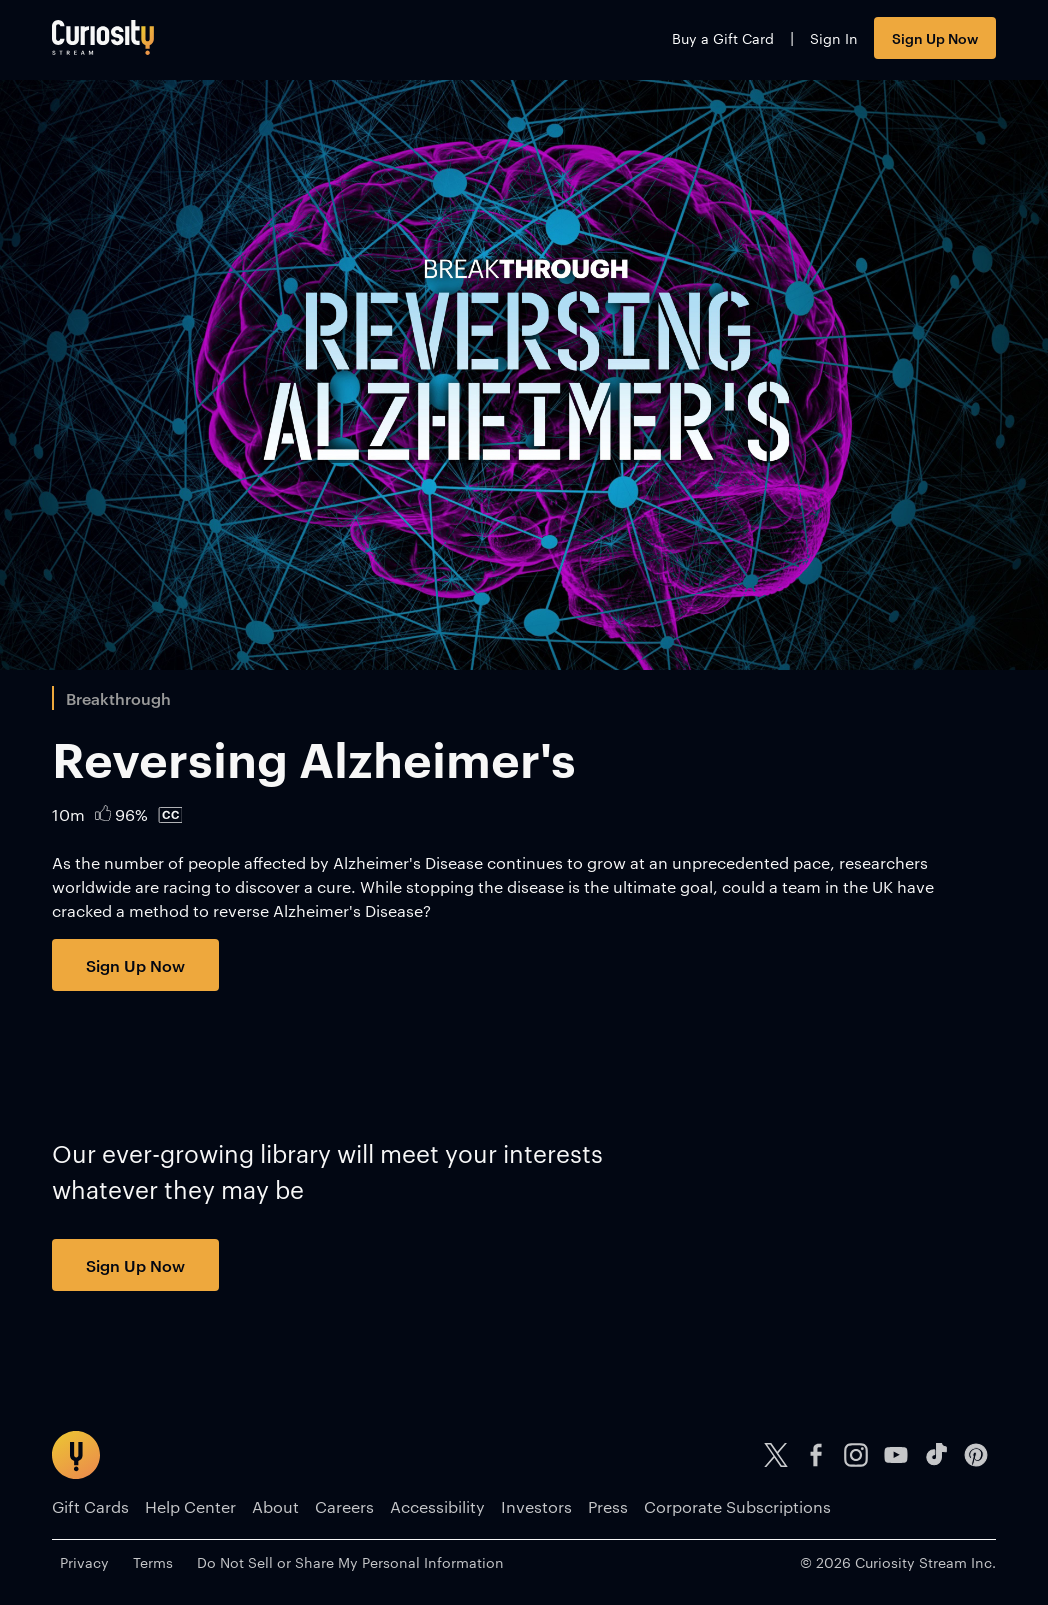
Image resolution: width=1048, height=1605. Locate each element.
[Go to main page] (103, 37)
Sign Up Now (935, 37)
